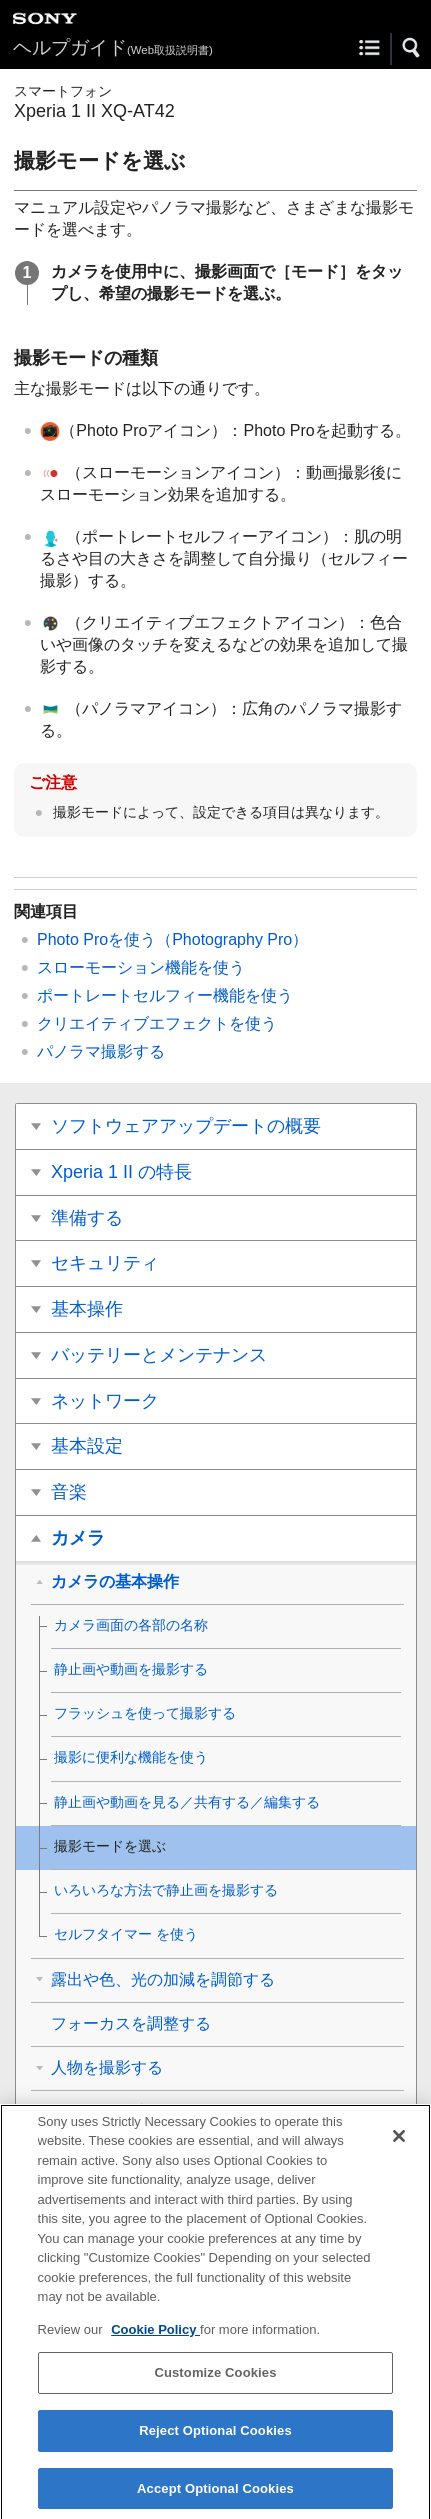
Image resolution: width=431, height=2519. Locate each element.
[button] (412, 48)
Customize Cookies (215, 2382)
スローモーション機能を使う (141, 967)
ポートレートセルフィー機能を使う (165, 995)
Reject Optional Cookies (215, 2439)
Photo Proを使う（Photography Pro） (172, 939)
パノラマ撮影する (101, 1051)
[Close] (399, 2145)
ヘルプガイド (113, 47)
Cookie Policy (155, 2338)
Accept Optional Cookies (215, 2497)
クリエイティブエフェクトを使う (157, 1023)
